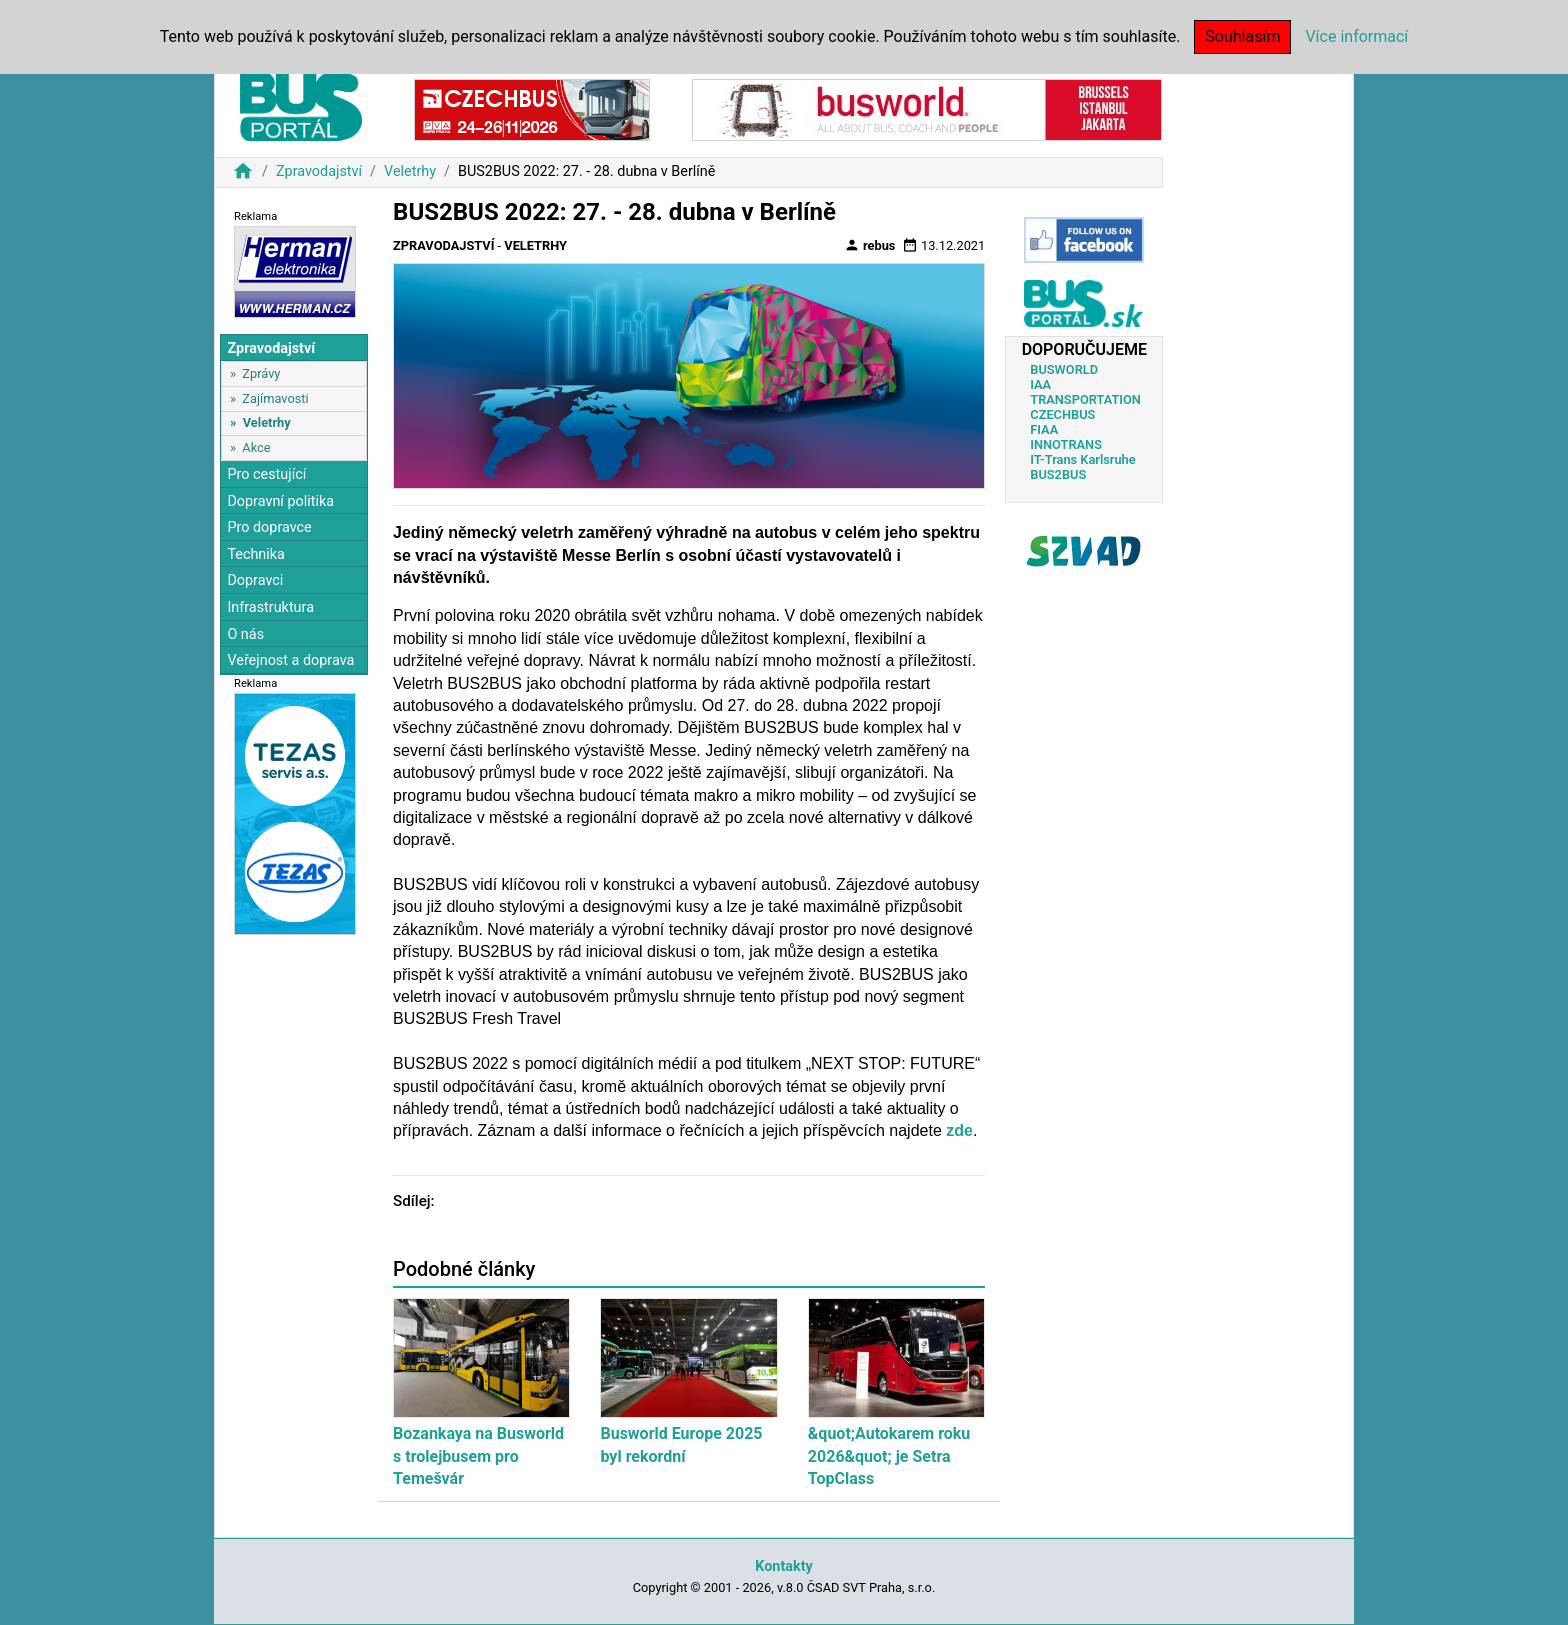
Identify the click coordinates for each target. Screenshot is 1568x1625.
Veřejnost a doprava (290, 660)
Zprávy (261, 373)
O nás (245, 634)
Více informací (1356, 36)
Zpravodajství (319, 171)
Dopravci (255, 580)
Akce (256, 447)
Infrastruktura (270, 607)
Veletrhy (410, 171)
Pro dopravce (269, 527)
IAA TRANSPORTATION (1085, 392)
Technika (256, 554)
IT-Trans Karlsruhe (1082, 459)
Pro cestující (266, 474)
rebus (870, 245)
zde (959, 1130)
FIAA (1044, 429)
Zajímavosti (275, 398)
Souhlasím (1242, 36)
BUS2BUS (1058, 474)
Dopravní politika (280, 501)
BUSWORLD (1064, 369)
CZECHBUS (1062, 414)
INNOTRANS (1066, 444)
